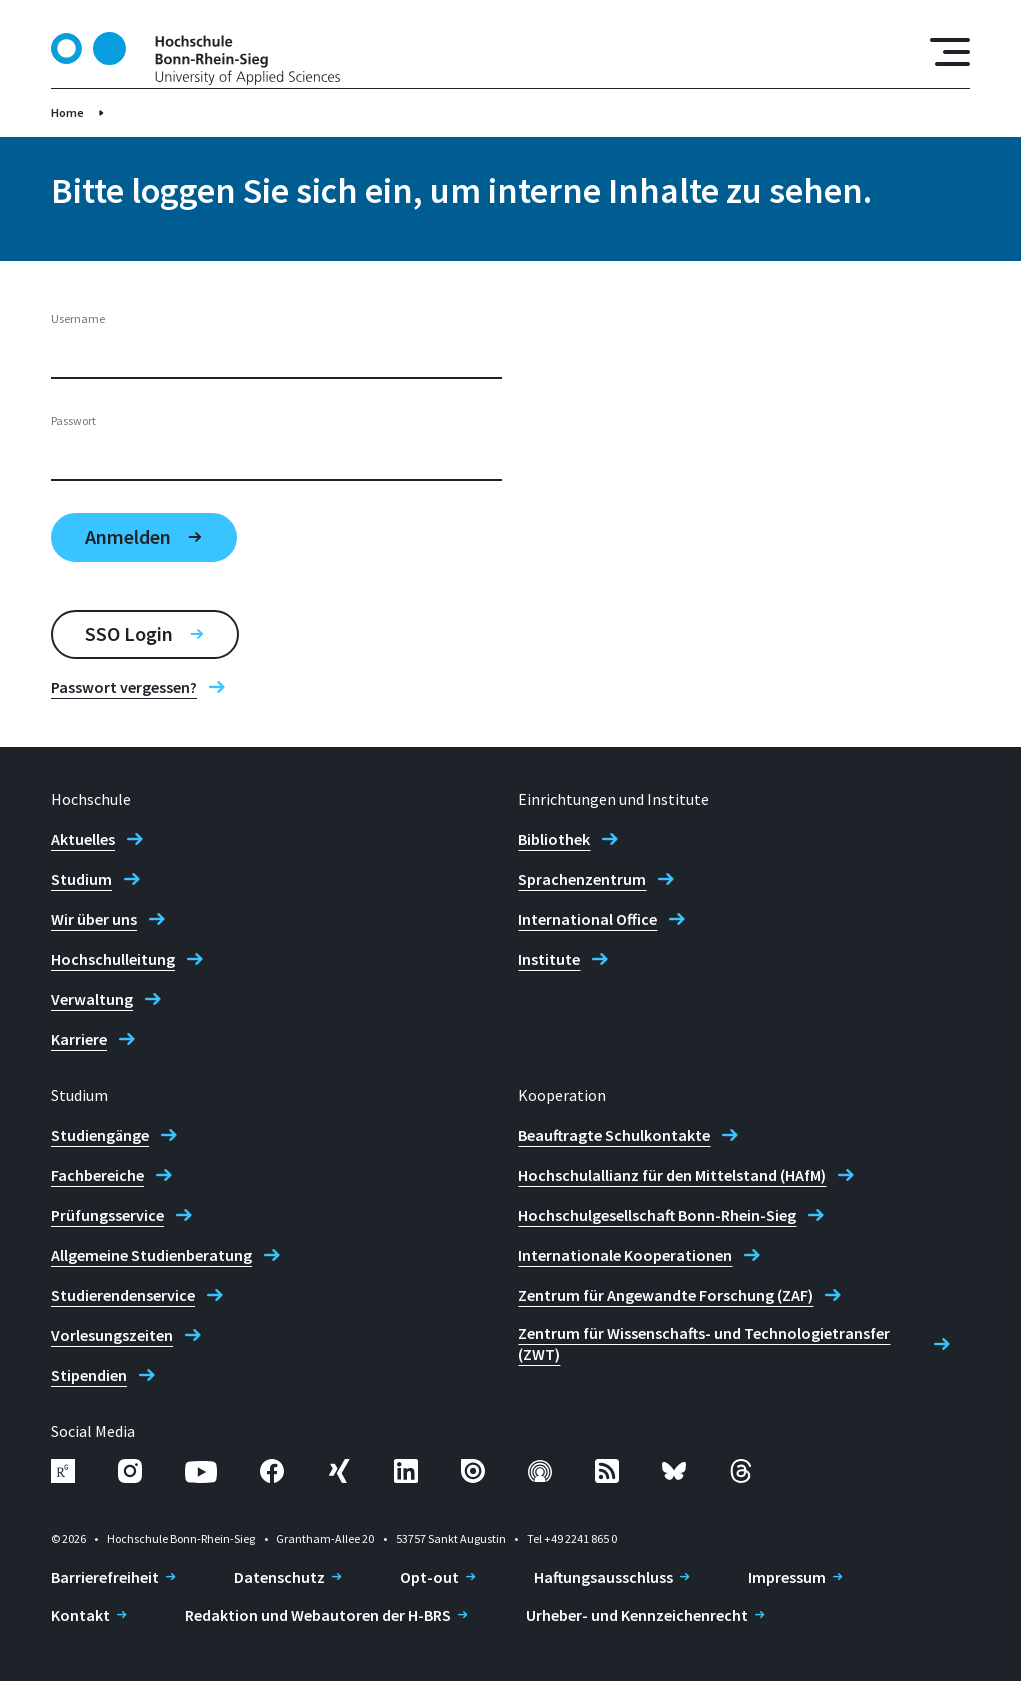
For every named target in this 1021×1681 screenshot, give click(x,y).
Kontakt (80, 1615)
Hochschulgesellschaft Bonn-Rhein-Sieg (657, 1215)
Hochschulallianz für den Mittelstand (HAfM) (672, 1175)
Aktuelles (83, 839)
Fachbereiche (97, 1175)
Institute (549, 959)
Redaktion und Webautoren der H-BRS (318, 1615)
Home (67, 112)
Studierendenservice (123, 1295)
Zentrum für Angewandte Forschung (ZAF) (665, 1295)
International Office (587, 919)
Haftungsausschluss (603, 1577)
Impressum (787, 1577)
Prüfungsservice (107, 1215)
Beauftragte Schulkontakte (614, 1135)
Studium (81, 879)
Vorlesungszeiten (112, 1335)
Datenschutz (279, 1577)
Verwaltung (92, 999)
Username (78, 318)
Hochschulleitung (113, 959)
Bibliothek (554, 839)
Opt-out (429, 1577)
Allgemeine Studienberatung (151, 1255)
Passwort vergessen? (124, 687)
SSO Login (129, 633)
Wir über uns (94, 919)
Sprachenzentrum (582, 879)
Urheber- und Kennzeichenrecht (637, 1615)
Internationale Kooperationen (625, 1255)
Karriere (79, 1039)
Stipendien (89, 1375)
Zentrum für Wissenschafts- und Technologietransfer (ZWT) (704, 1343)
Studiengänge (100, 1135)
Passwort (73, 420)
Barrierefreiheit (105, 1577)
